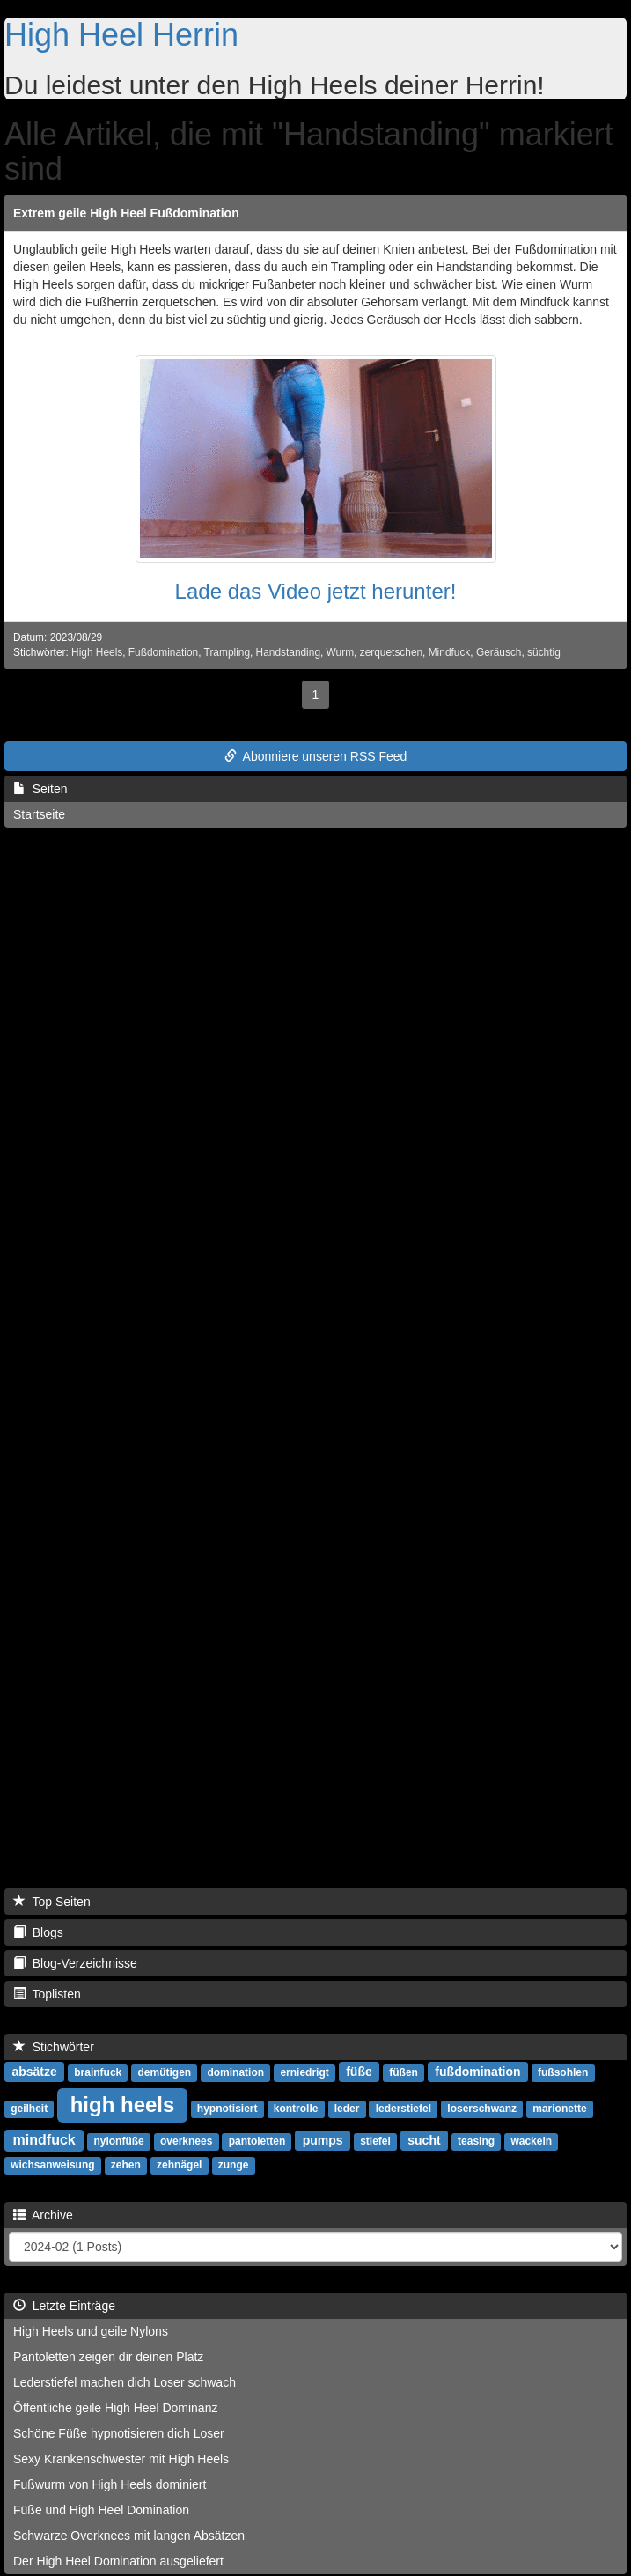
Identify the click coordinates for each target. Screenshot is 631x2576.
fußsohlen (563, 2072)
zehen (126, 2165)
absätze (33, 2071)
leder (347, 2108)
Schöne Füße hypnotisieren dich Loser (118, 2433)
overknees (186, 2141)
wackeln (531, 2141)
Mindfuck (450, 652)
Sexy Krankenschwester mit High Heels (121, 2459)
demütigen (165, 2072)
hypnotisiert (227, 2108)
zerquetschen (391, 652)
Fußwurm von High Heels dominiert (109, 2484)
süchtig (544, 652)
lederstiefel (403, 2108)
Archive (43, 2215)
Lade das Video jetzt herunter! (316, 591)
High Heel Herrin (121, 35)
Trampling (227, 652)
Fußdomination (163, 652)
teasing (476, 2141)
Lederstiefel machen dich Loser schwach (124, 2382)
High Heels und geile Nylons (90, 2331)
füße (359, 2071)
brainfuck (97, 2072)
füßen (403, 2072)
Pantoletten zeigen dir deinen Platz (108, 2357)
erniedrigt (304, 2072)
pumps (323, 2140)
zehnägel (179, 2165)
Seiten (40, 789)
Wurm (341, 652)
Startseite (39, 814)
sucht (423, 2140)
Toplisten (47, 1994)
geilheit (29, 2108)
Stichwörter (53, 2047)
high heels (122, 2104)
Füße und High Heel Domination (101, 2510)
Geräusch (499, 652)
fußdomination (477, 2071)
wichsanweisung (52, 2165)
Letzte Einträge (64, 2306)
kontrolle (296, 2108)
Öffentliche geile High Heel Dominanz (115, 2408)
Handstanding (288, 652)
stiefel (375, 2141)
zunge (233, 2165)
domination (235, 2072)
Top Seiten (52, 1902)
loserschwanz (482, 2108)
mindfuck (44, 2139)
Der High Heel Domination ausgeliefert (118, 2561)
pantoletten (257, 2141)
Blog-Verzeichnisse (75, 1963)
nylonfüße (118, 2141)
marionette (559, 2108)
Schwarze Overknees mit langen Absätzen (129, 2535)
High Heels (96, 652)
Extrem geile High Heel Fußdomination (126, 213)
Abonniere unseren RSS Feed (315, 756)
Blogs (38, 1932)
